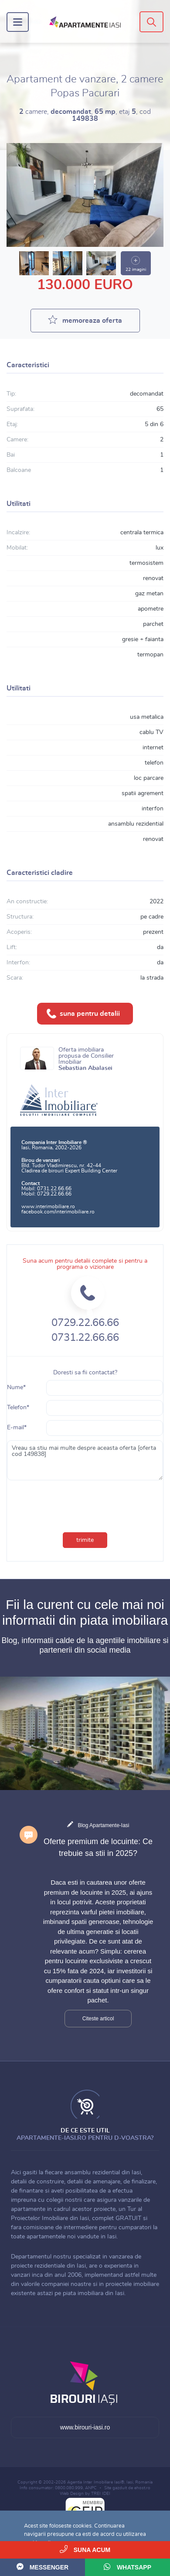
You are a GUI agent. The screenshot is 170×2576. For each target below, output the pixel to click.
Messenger (42, 2566)
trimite (85, 1540)
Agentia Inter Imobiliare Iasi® (95, 2482)
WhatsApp (127, 2566)
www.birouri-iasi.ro (85, 2427)
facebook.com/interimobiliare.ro (58, 1211)
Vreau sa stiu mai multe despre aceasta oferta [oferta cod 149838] (85, 1460)
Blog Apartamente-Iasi (103, 1825)
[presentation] (65, 1500)
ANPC (91, 2488)
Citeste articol (98, 2019)
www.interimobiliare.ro (48, 1206)
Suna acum (85, 2549)
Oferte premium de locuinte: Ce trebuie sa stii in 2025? (98, 1847)
